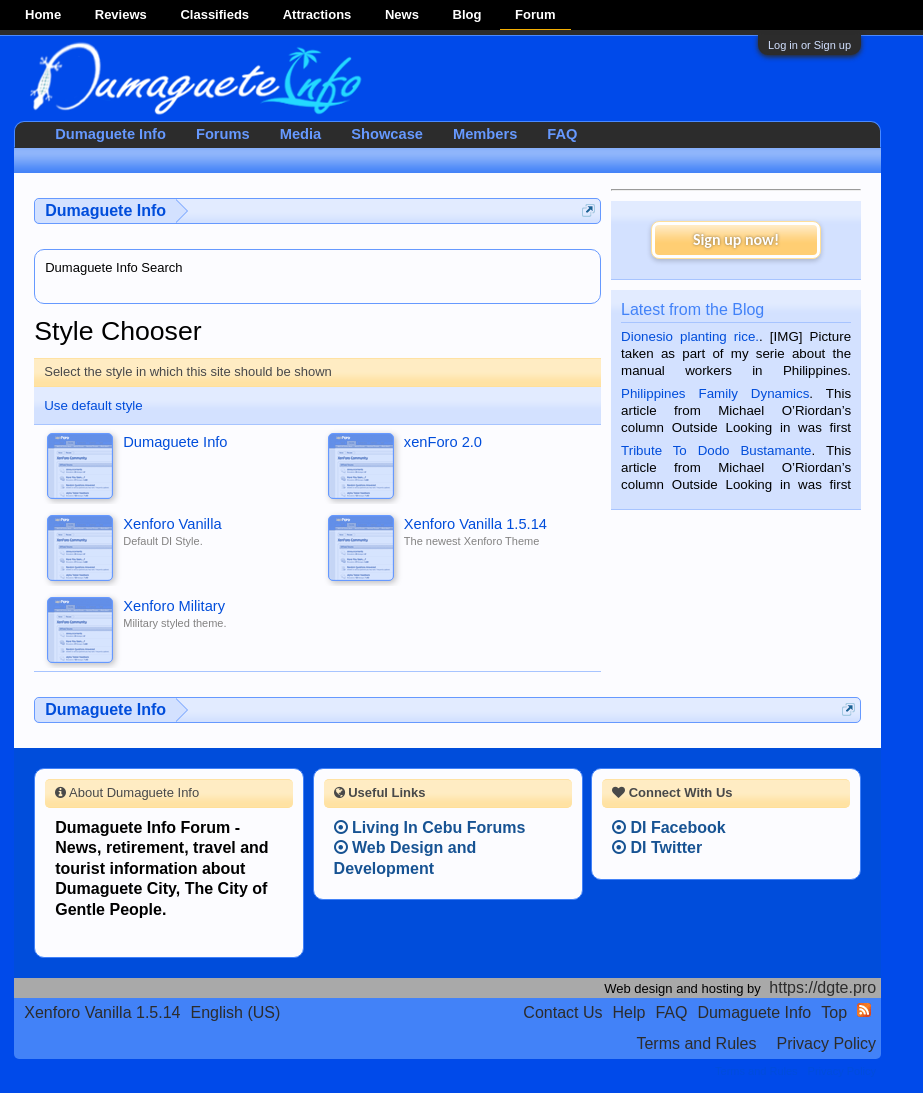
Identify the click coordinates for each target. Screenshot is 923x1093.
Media (301, 134)
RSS (864, 1010)
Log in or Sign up (809, 45)
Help (628, 1012)
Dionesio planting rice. (690, 336)
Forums (223, 134)
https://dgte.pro (822, 987)
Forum (535, 14)
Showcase (387, 134)
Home (43, 14)
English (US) (235, 1012)
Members (485, 134)
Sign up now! (736, 239)
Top (834, 1012)
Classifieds (214, 14)
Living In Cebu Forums (430, 827)
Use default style (93, 405)
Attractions (317, 14)
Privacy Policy (826, 1043)
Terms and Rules (696, 1043)
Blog (467, 14)
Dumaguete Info (110, 134)
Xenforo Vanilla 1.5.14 (102, 1012)
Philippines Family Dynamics (715, 393)
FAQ (562, 134)
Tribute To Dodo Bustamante (716, 450)
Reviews (121, 14)
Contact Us (562, 1012)
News (402, 14)
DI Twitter (657, 847)
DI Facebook (669, 827)
